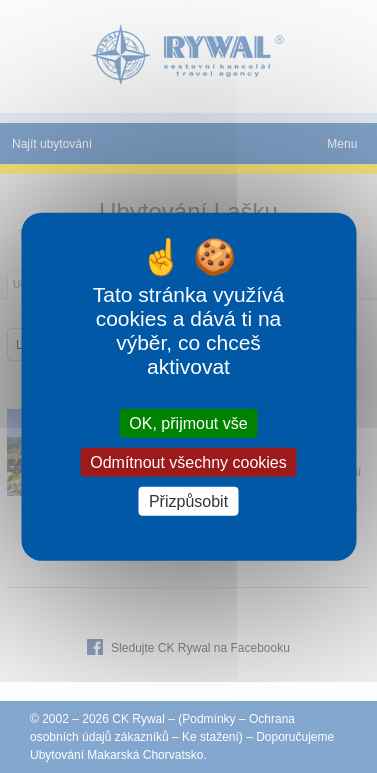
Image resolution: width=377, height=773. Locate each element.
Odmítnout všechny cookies (188, 461)
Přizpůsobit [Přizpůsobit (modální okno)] (188, 501)
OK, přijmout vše (188, 422)
